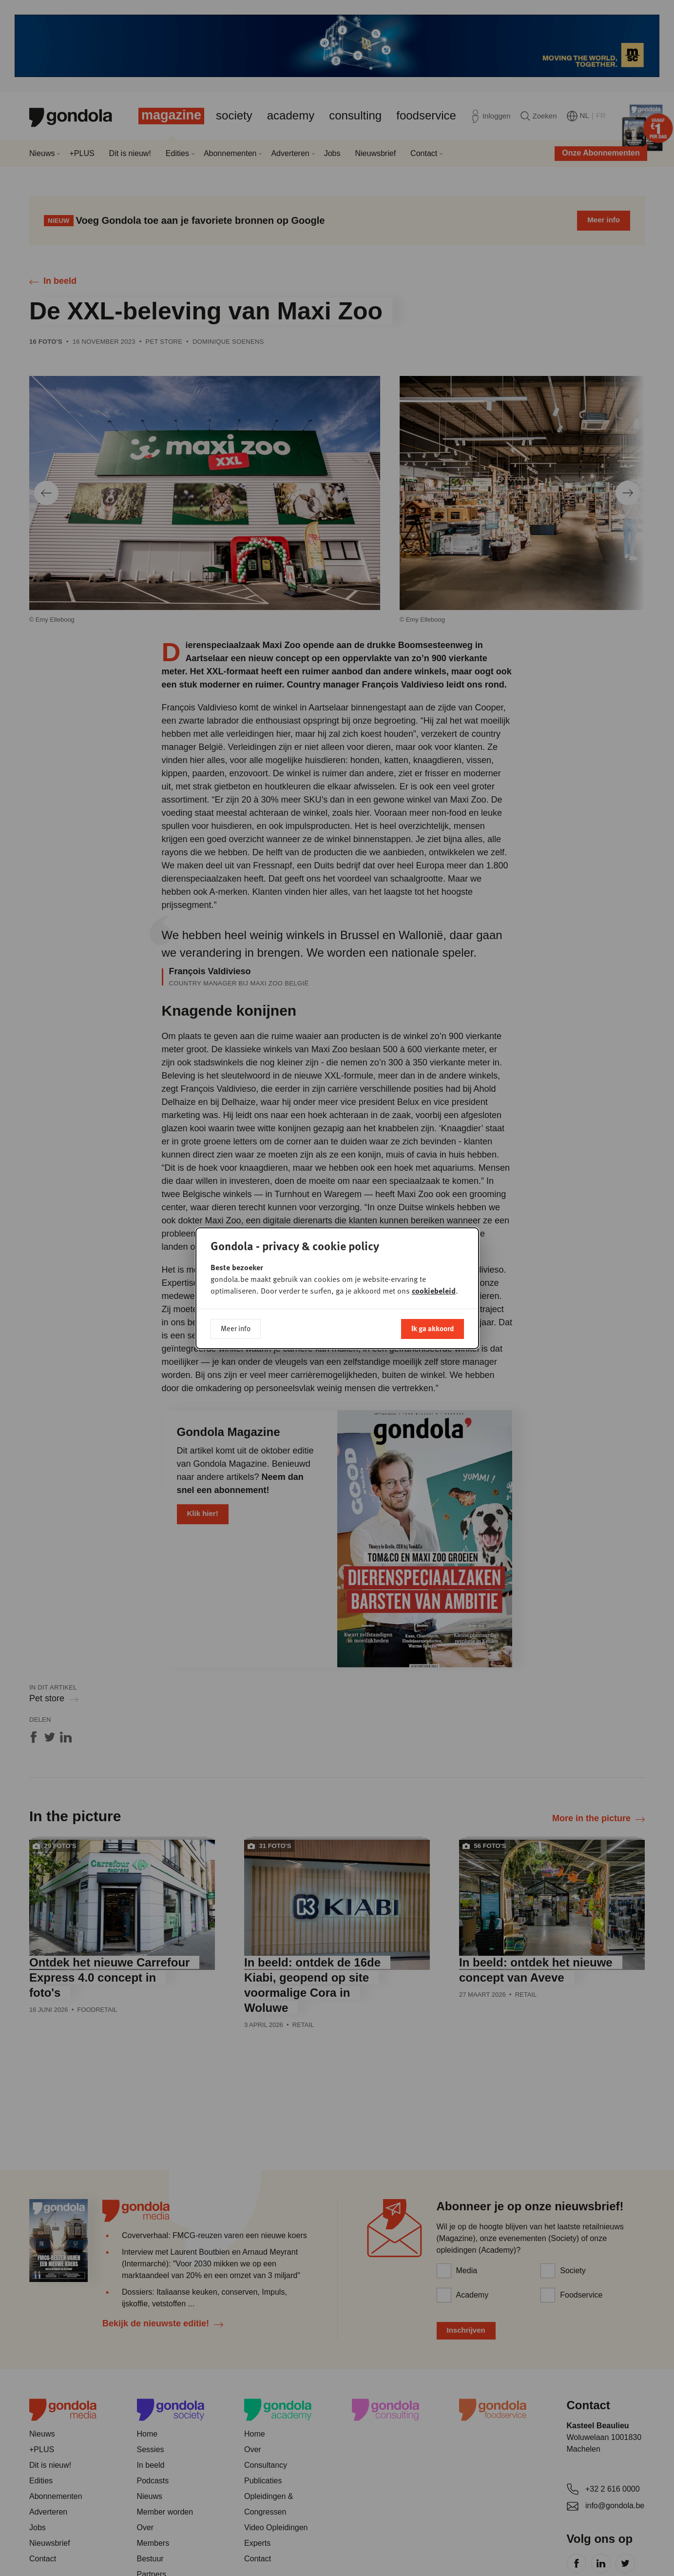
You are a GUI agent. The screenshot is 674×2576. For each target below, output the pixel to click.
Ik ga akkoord (432, 1328)
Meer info (235, 1328)
